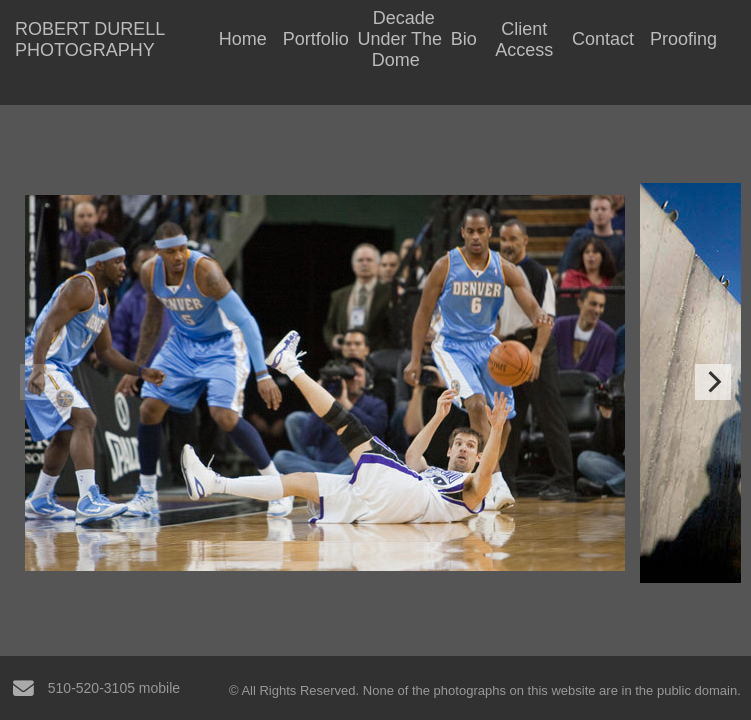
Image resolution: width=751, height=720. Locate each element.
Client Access (524, 39)
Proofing (683, 39)
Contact (603, 39)
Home (243, 39)
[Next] (713, 382)
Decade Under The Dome (399, 39)
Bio (464, 39)
